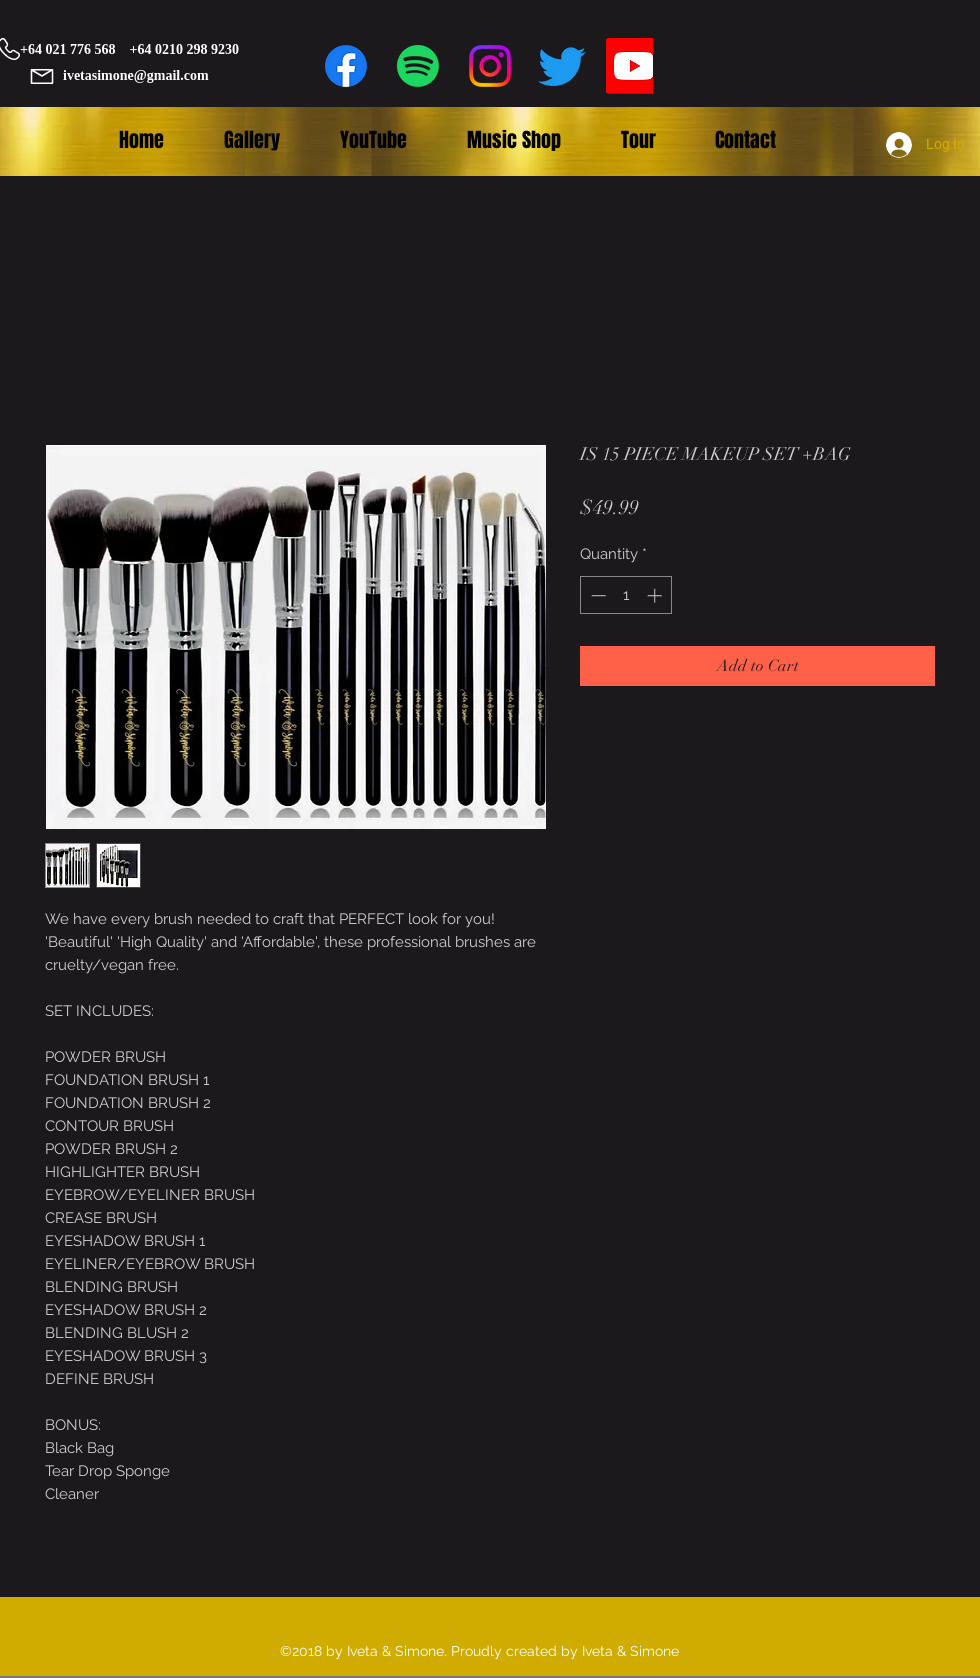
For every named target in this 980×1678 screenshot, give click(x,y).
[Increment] (656, 595)
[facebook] (346, 66)
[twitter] (562, 66)
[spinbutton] (626, 595)
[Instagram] (490, 66)
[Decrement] (596, 595)
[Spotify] (418, 66)
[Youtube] (634, 66)
